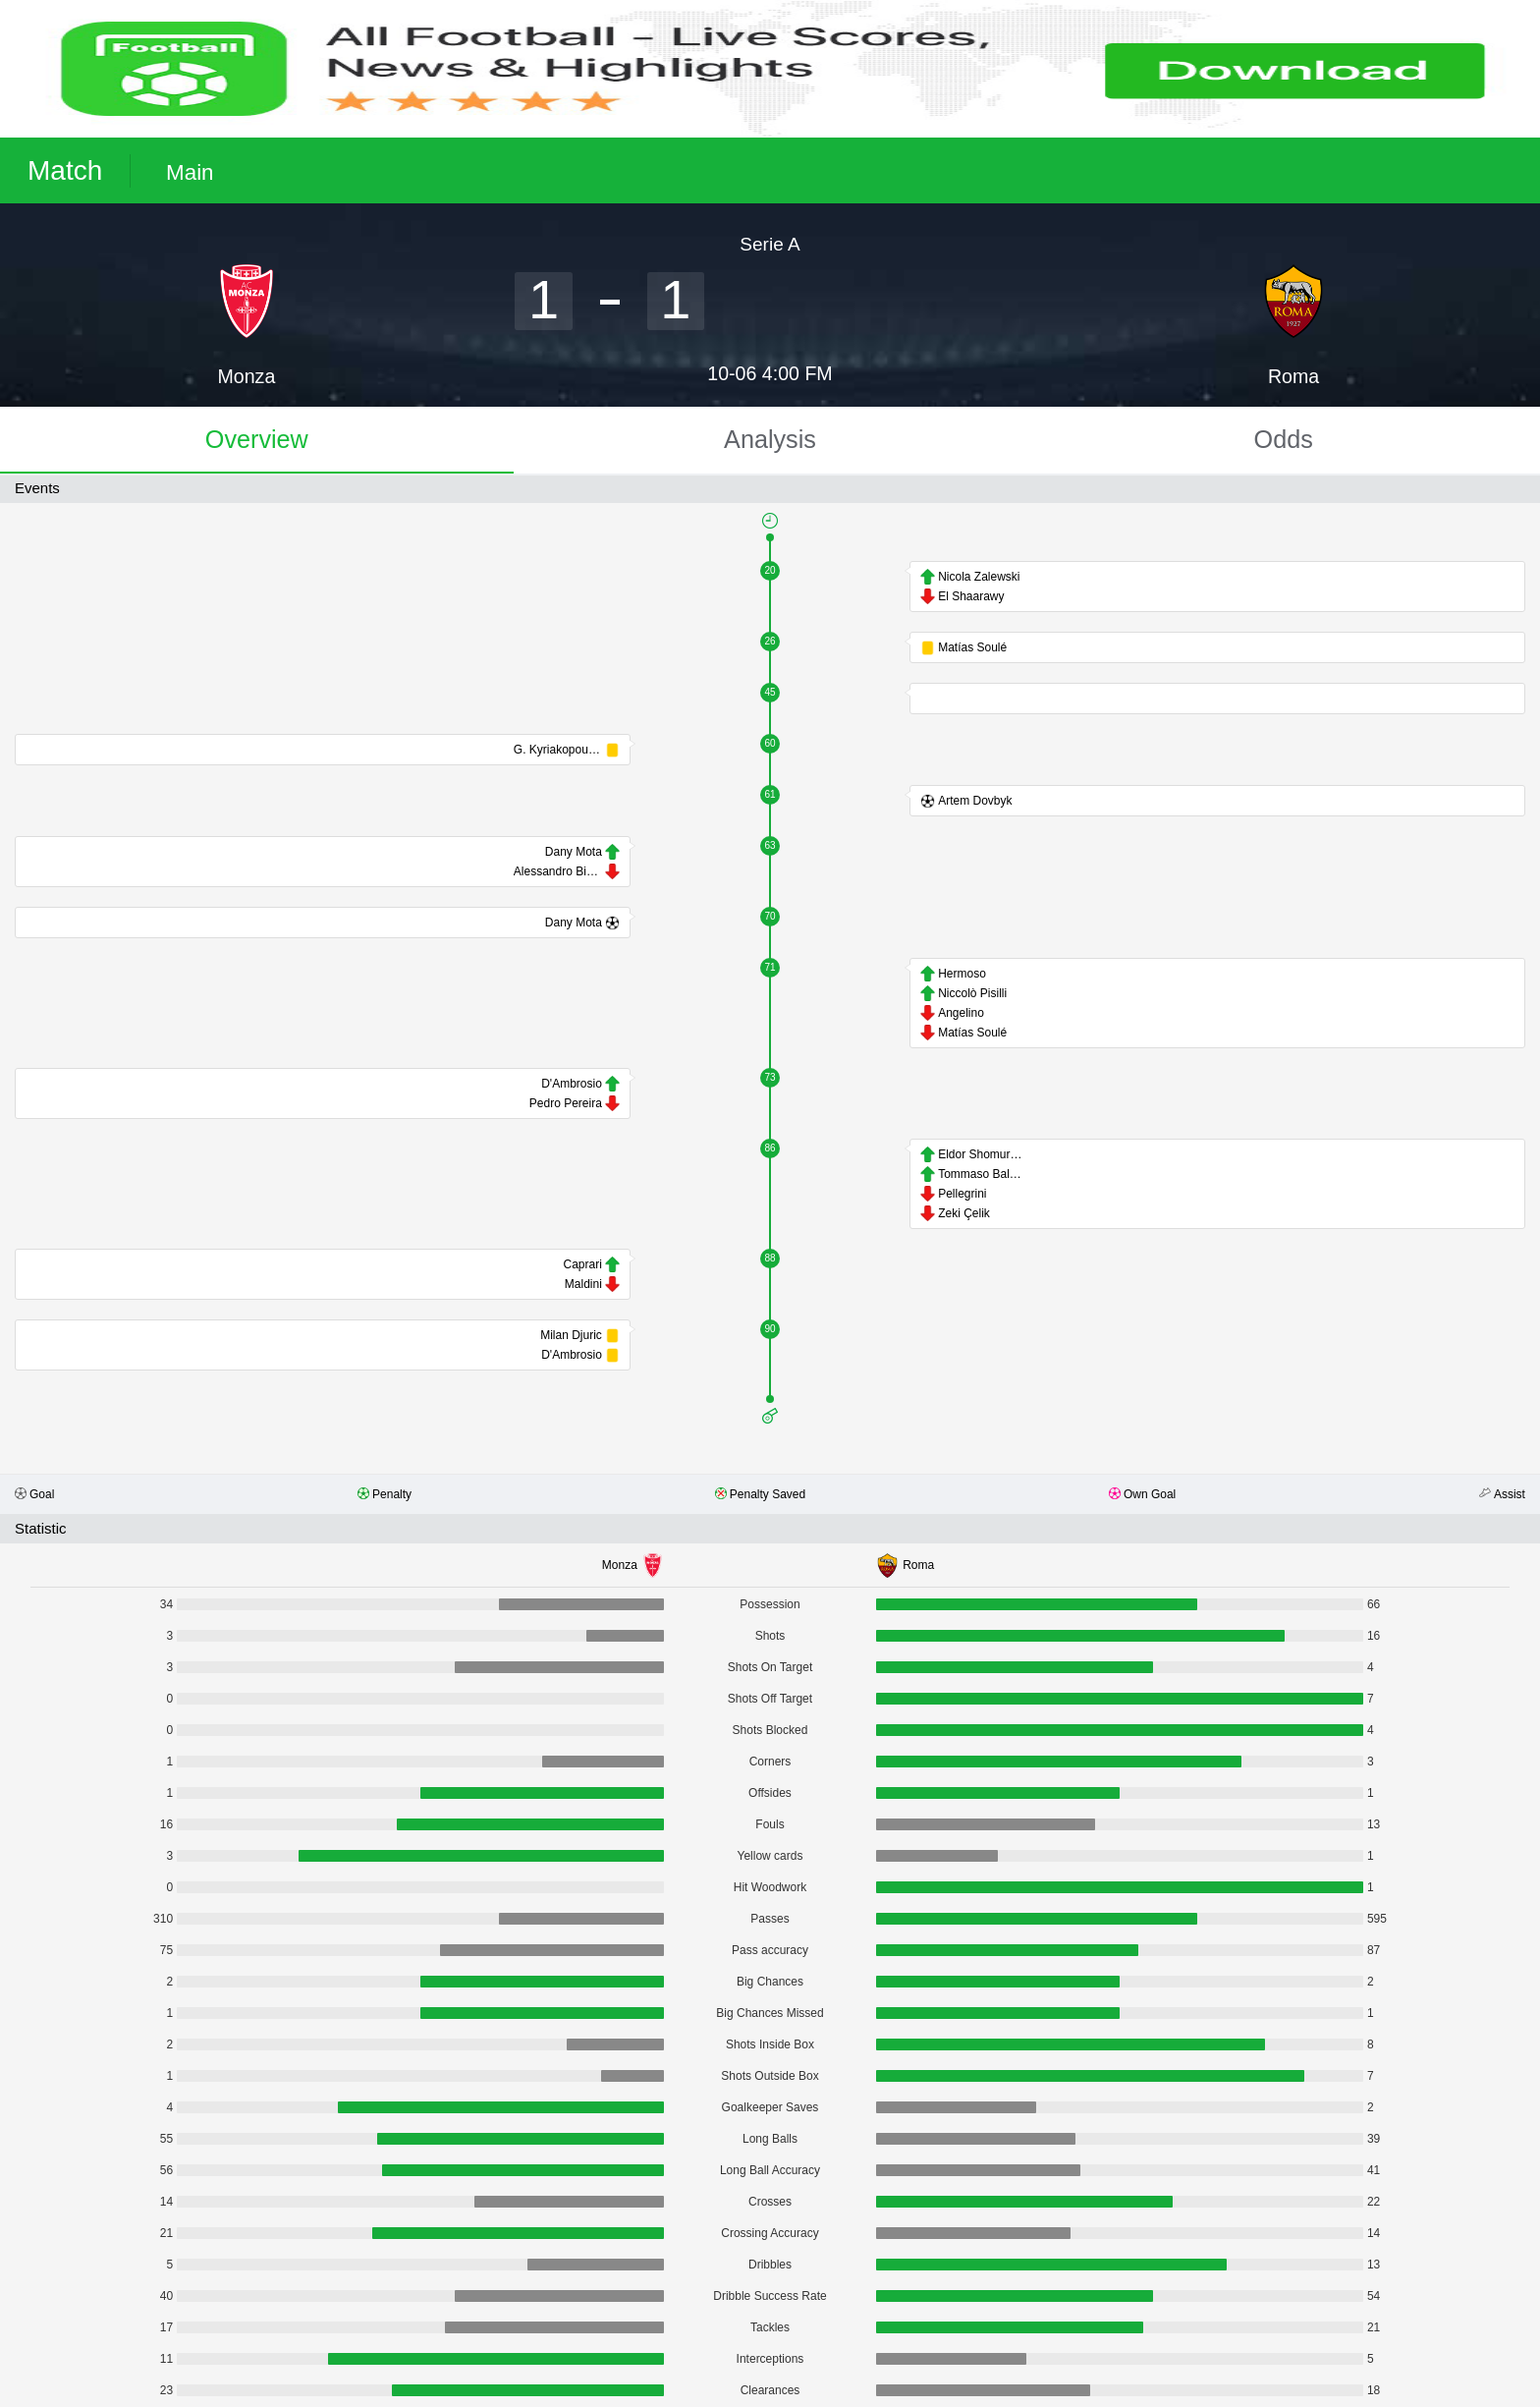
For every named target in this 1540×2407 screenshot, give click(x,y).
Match (65, 170)
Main (190, 172)
